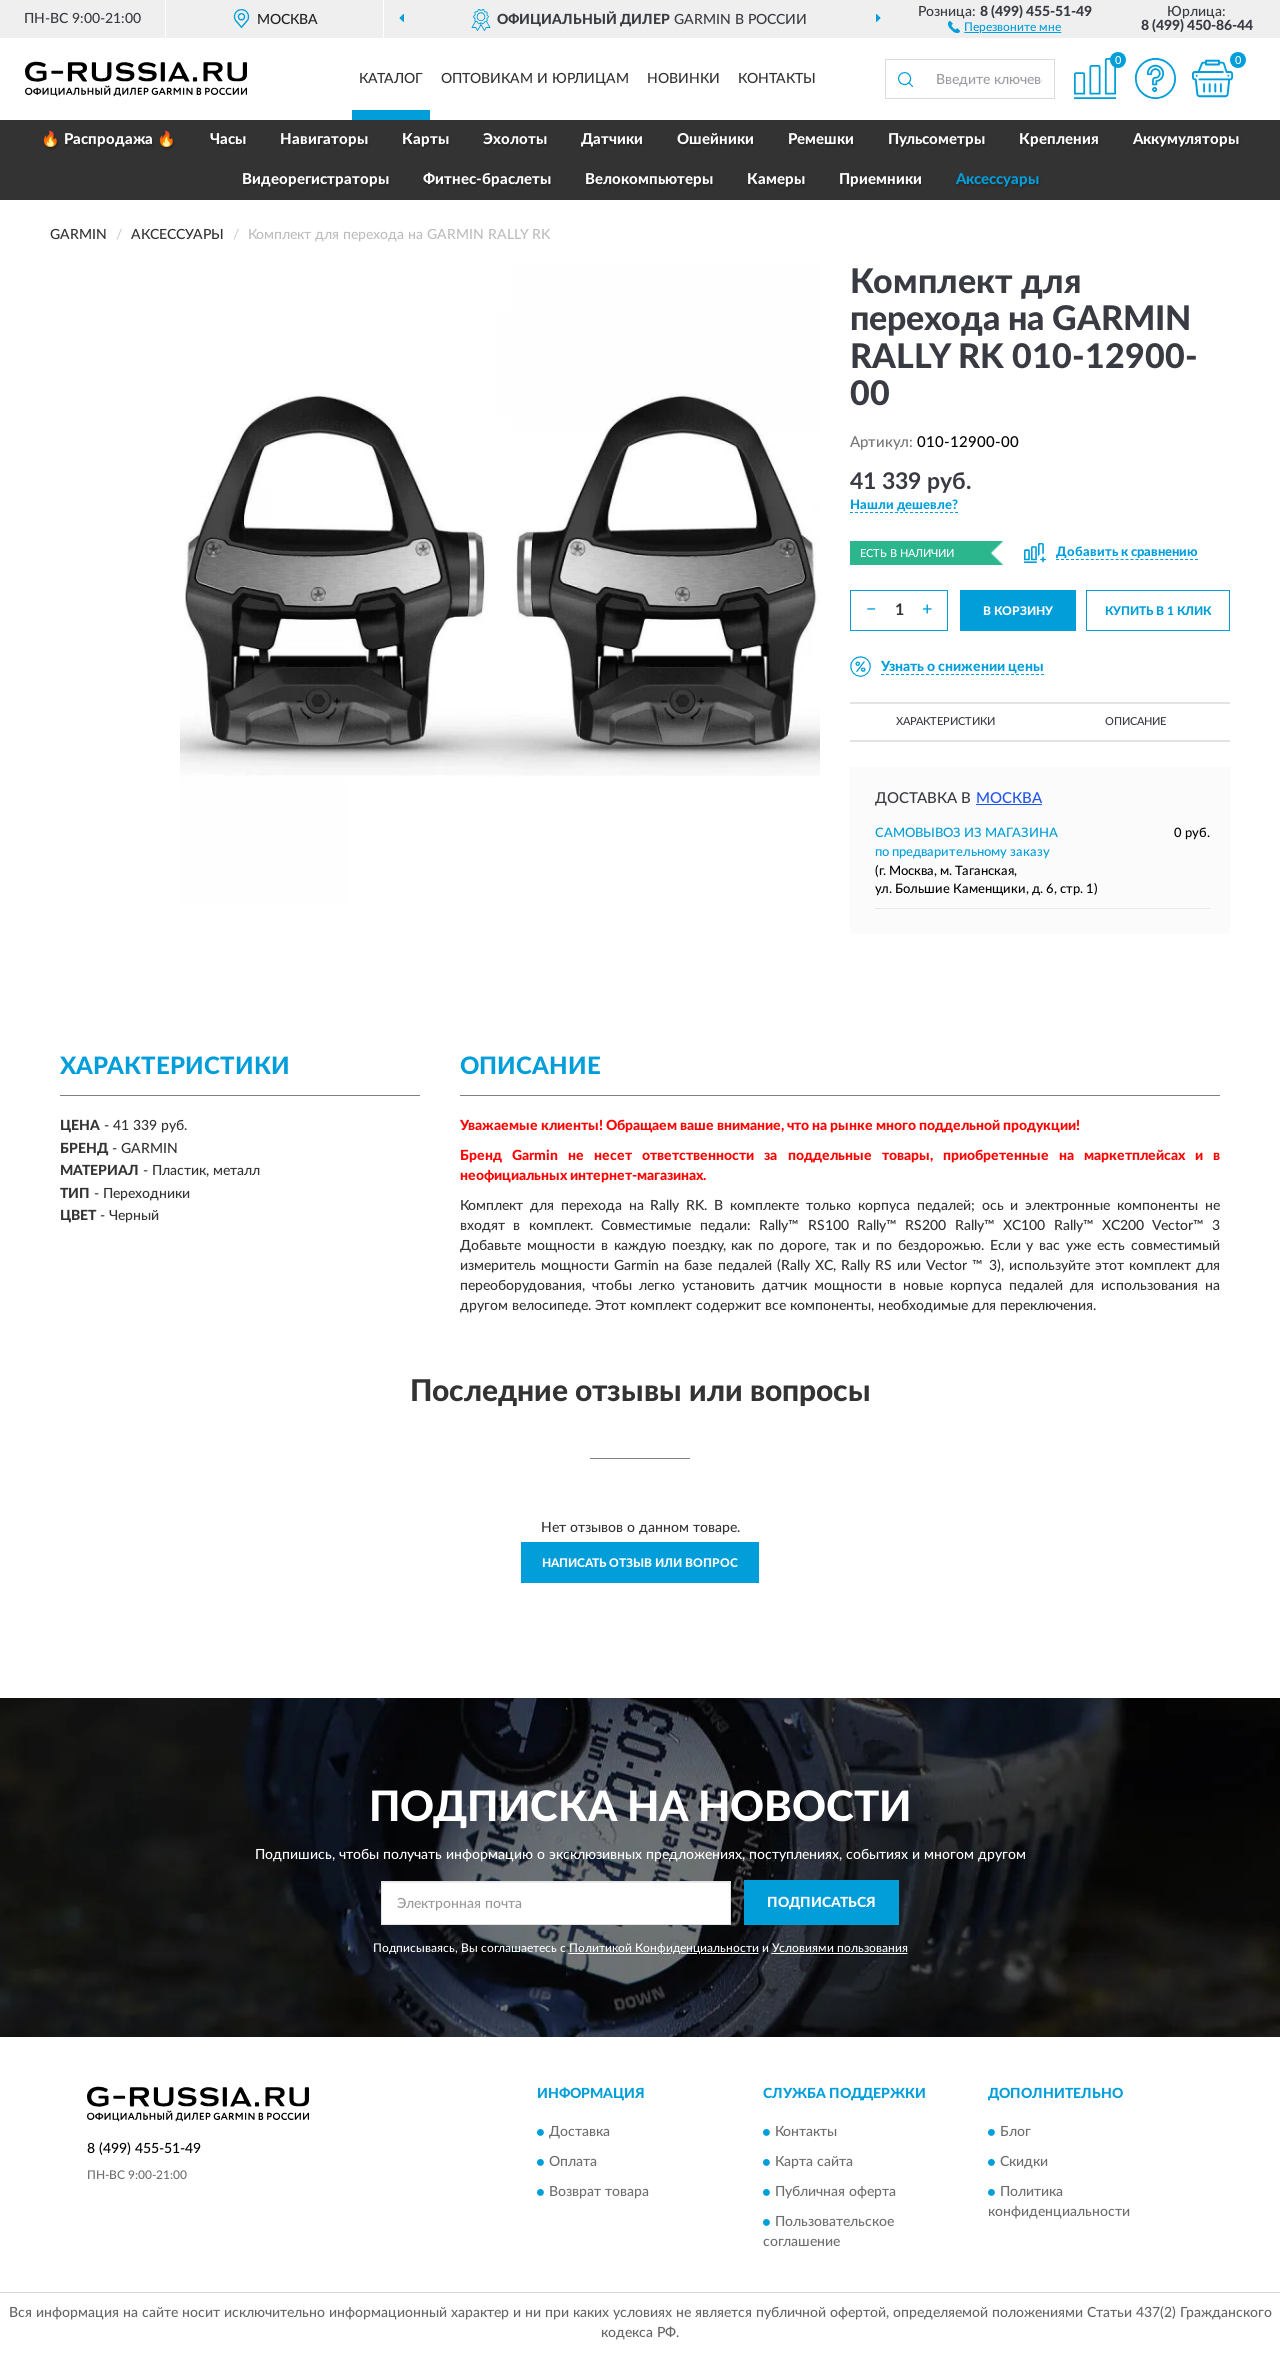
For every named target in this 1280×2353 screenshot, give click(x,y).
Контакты (777, 79)
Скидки (1024, 2163)
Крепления (1059, 139)
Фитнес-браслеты (487, 179)
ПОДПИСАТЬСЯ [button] (821, 1903)
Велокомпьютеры (649, 179)
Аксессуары (997, 179)
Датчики (612, 139)
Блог (1015, 2133)
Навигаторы (324, 139)
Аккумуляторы (1186, 139)
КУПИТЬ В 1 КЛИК (1158, 611)
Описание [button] (1135, 721)
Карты (425, 139)
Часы (228, 139)
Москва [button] (1009, 798)
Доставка (579, 2133)
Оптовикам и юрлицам (535, 79)
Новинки (683, 79)
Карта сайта (814, 2163)
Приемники (880, 179)
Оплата (573, 2163)
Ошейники (715, 139)
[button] (1004, 26)
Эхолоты (515, 139)
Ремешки (821, 139)
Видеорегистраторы (315, 179)
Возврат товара (599, 2193)
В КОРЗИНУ (1018, 611)
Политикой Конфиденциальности (664, 1948)
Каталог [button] (391, 79)
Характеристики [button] (945, 721)
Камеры (776, 179)
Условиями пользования (840, 1948)
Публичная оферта (835, 2193)
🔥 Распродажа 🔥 (108, 139)
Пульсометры (936, 139)
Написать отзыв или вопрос (640, 1563)
